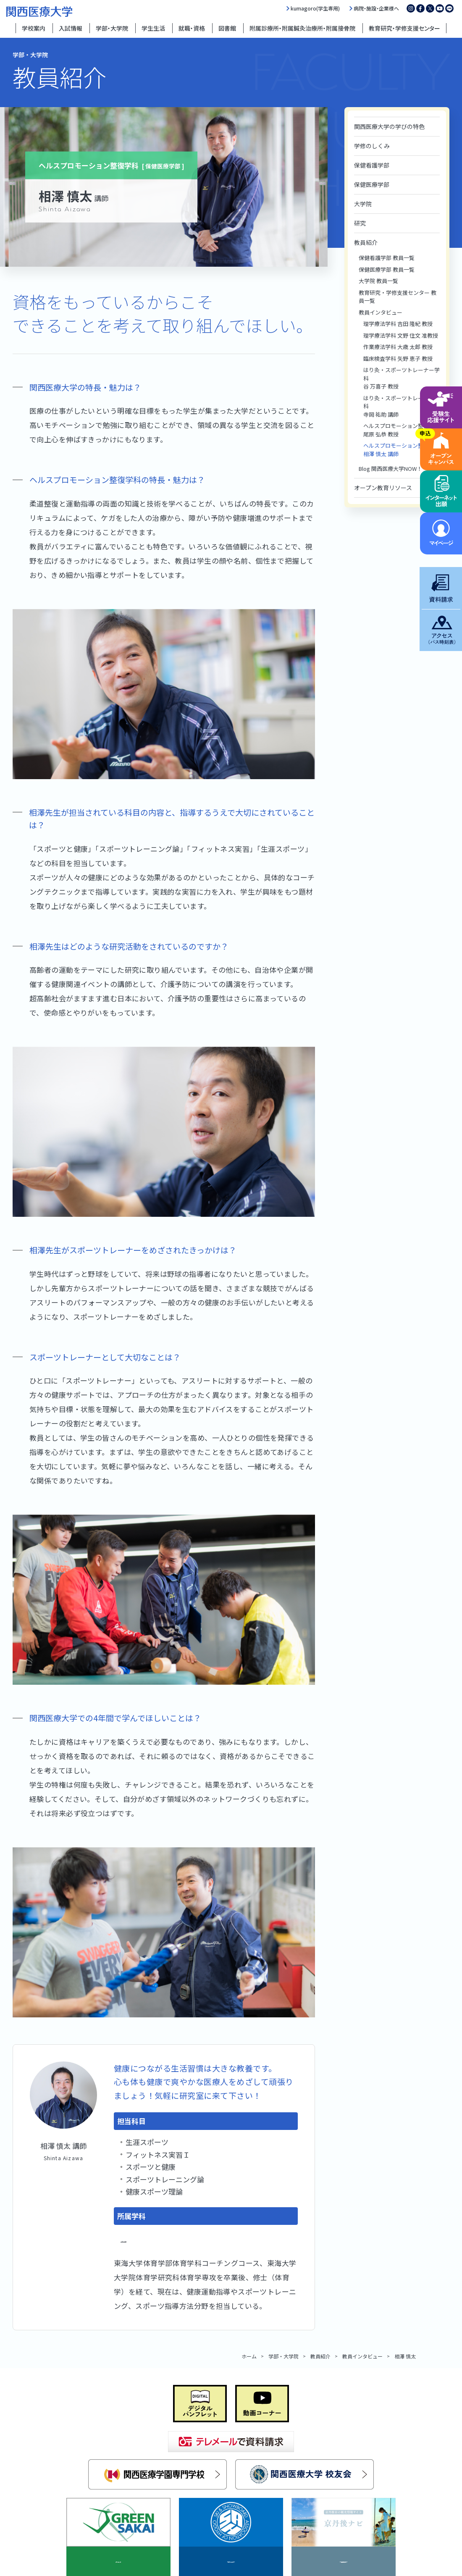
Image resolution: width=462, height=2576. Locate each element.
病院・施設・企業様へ (376, 8)
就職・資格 (191, 28)
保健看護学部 (371, 165)
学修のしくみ (372, 146)
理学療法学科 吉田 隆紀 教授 (398, 324)
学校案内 (33, 28)
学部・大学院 (112, 28)
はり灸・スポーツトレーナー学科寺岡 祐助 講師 (401, 406)
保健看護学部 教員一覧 (387, 258)
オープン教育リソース (383, 487)
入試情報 (70, 28)
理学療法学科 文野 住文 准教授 (400, 335)
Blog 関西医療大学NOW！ (390, 469)
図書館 (227, 28)
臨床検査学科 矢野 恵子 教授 (398, 358)
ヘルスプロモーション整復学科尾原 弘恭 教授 (401, 430)
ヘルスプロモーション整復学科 (170, 2238)
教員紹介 (366, 242)
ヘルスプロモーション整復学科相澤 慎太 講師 (401, 449)
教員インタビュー (380, 312)
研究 (360, 223)
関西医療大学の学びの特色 (389, 126)
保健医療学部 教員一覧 (387, 269)
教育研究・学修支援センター (404, 28)
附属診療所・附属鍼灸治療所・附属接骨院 (302, 28)
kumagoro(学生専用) (315, 8)
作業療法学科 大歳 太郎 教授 (398, 347)
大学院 (363, 204)
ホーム (249, 2356)
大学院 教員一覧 (378, 281)
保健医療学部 (371, 184)
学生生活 (153, 28)
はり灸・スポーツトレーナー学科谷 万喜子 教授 (401, 378)
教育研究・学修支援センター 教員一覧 (397, 297)
